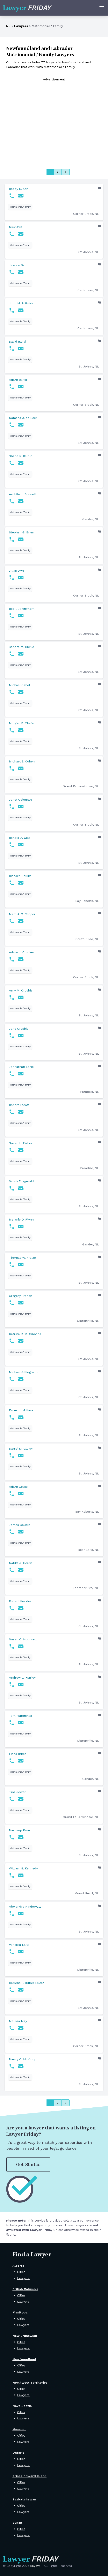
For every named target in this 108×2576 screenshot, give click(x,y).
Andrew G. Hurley (22, 1677)
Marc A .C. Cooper (22, 914)
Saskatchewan (24, 2499)
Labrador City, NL (86, 1588)
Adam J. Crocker (21, 952)
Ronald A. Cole (20, 838)
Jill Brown (16, 570)
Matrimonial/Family (20, 206)
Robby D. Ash (18, 189)
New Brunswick (24, 2336)
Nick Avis (15, 227)
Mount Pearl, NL (87, 1893)
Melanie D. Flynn (21, 1219)
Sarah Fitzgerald (21, 1181)
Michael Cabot (19, 685)
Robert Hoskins (20, 1601)
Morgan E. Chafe (21, 723)
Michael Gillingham (23, 1372)
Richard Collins (20, 876)
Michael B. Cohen (22, 761)
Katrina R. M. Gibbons (25, 1334)
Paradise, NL (89, 1092)
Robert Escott (19, 1105)
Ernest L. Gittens (21, 1410)
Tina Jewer (17, 1792)
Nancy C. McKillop (22, 2059)
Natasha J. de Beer (23, 418)
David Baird (17, 341)
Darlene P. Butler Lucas (26, 1983)
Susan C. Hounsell (23, 1639)
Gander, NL (90, 519)
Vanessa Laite (19, 1945)
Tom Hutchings (20, 1716)
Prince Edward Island (29, 2476)
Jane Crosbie (18, 1028)
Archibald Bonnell (22, 494)
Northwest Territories (29, 2382)
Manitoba (19, 2312)
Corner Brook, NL (86, 214)
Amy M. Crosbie (20, 990)
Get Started (28, 2164)
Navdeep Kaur (19, 1830)
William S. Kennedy (23, 1868)
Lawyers (21, 26)
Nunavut (19, 2429)
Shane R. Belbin (20, 456)
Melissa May (18, 2021)
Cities (21, 2272)
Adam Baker (18, 380)
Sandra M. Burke (21, 647)
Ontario (18, 2452)
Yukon (17, 2523)
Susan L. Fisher (20, 1143)
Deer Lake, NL (88, 1550)
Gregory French (20, 1296)
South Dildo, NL (87, 939)
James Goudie (19, 1525)
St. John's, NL (88, 252)
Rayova (35, 2566)
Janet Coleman (20, 799)
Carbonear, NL (88, 290)
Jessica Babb (18, 265)
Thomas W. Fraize (22, 1257)
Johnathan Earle (21, 1067)
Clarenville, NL (88, 1321)
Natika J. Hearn (20, 1563)
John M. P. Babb (21, 303)
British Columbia (25, 2289)
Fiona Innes (17, 1754)
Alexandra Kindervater (26, 1906)
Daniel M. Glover (21, 1448)
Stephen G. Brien (21, 532)
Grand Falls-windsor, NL (81, 786)
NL (8, 26)
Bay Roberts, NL (87, 901)
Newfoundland (24, 2359)
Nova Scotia (22, 2406)
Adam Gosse (18, 1486)
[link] (54, 202)
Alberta (18, 2266)
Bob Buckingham (21, 609)
